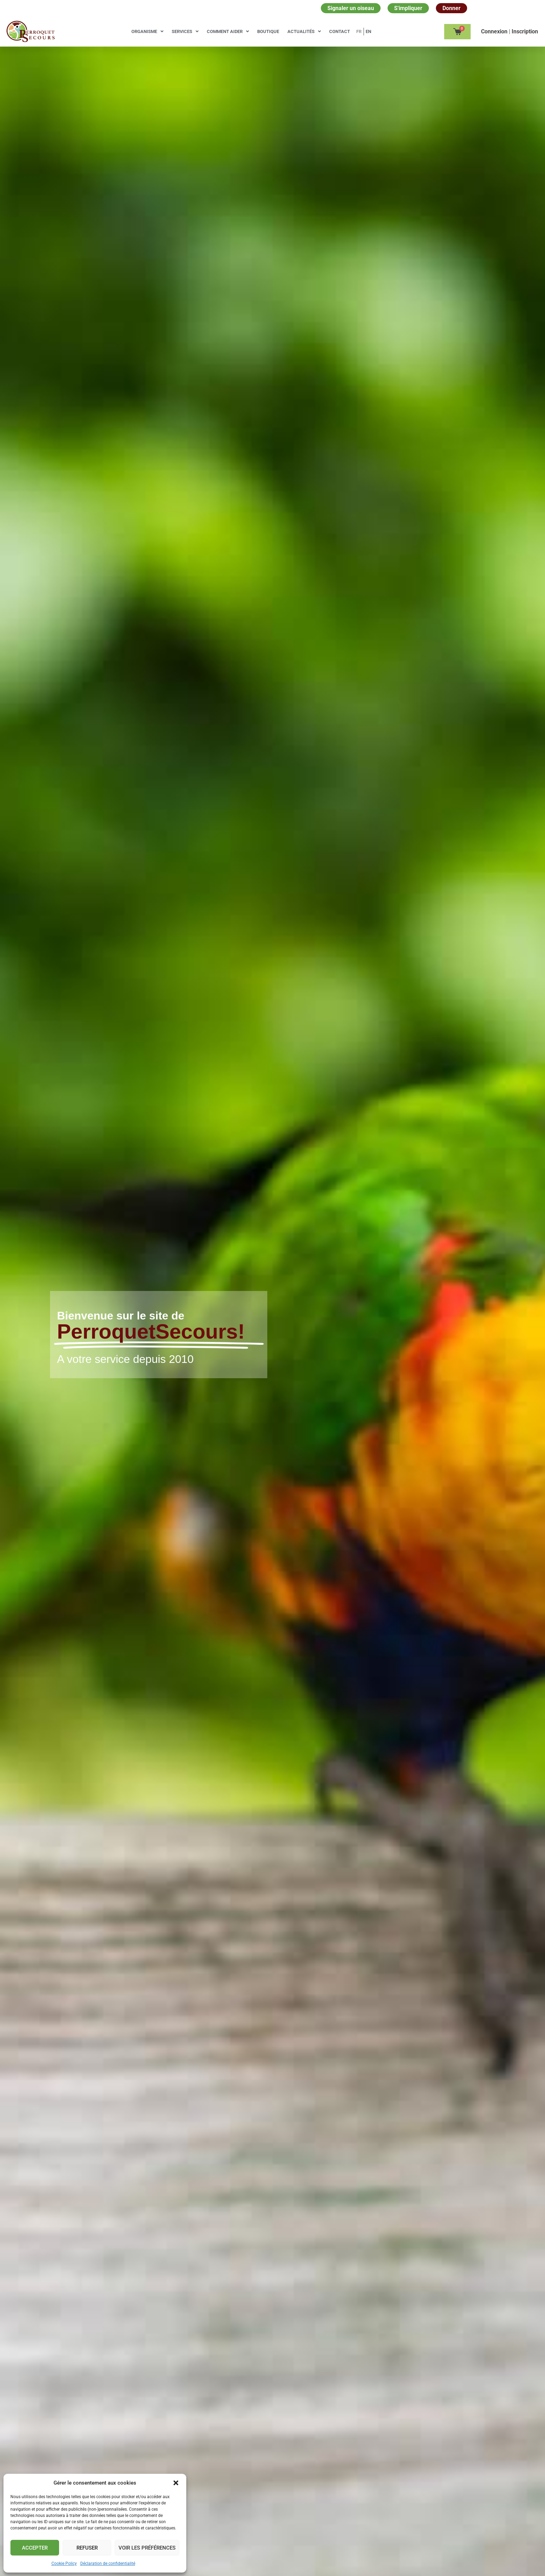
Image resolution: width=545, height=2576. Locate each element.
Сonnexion (495, 31)
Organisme (147, 31)
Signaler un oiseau (350, 8)
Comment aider (228, 31)
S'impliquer (408, 8)
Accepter (35, 2548)
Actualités (304, 31)
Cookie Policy (64, 2563)
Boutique (268, 31)
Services (185, 31)
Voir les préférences (147, 2548)
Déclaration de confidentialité (107, 2563)
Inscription (525, 31)
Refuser (87, 2548)
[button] (175, 2482)
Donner (451, 8)
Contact (339, 31)
